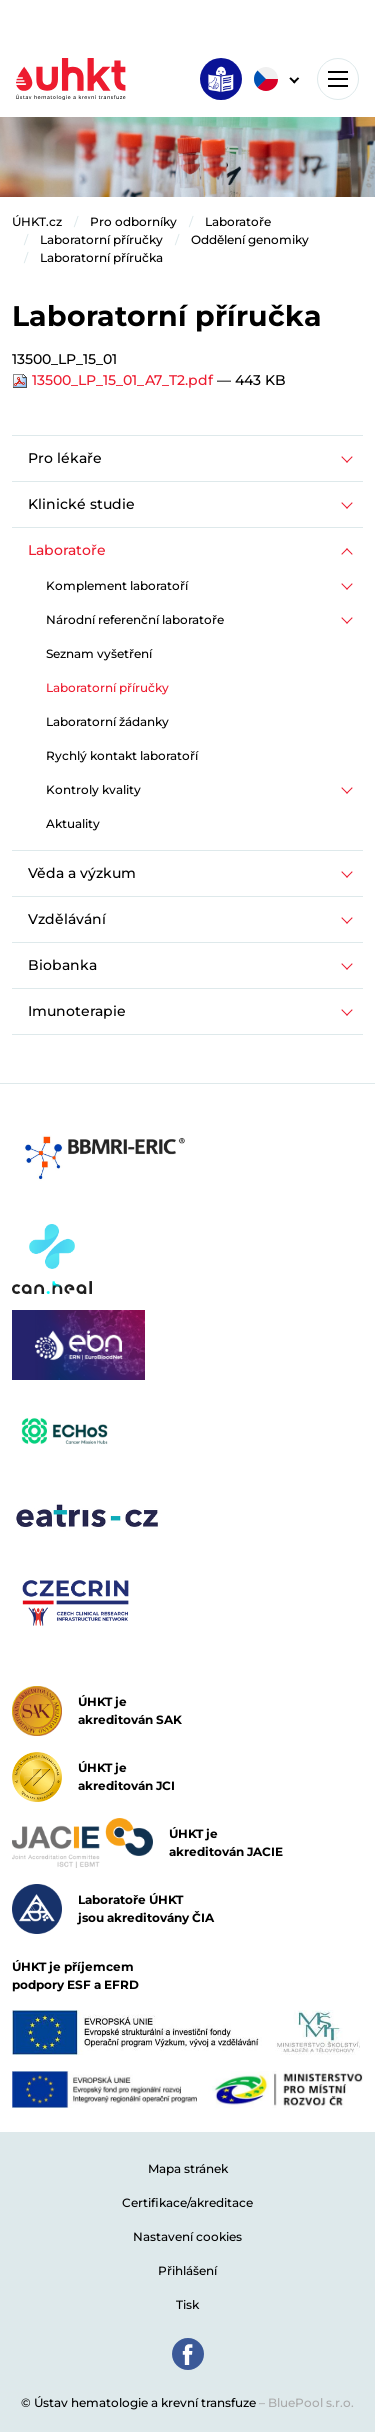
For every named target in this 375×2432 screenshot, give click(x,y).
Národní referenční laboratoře (135, 619)
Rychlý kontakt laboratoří (122, 755)
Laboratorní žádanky (107, 721)
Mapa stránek (188, 2168)
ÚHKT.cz (37, 221)
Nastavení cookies (187, 2236)
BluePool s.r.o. (311, 2402)
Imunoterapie (77, 1011)
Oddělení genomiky (250, 239)
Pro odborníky (133, 221)
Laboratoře (238, 221)
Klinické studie (81, 504)
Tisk (187, 2304)
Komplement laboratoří (117, 585)
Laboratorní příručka (101, 257)
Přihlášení (187, 2270)
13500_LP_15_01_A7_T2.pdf (114, 380)
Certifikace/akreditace (187, 2202)
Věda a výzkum (82, 873)
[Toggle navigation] (338, 79)
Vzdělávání (67, 919)
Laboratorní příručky (101, 239)
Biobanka (62, 965)
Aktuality (73, 823)
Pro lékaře (65, 458)
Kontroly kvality (93, 789)
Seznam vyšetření (99, 653)
